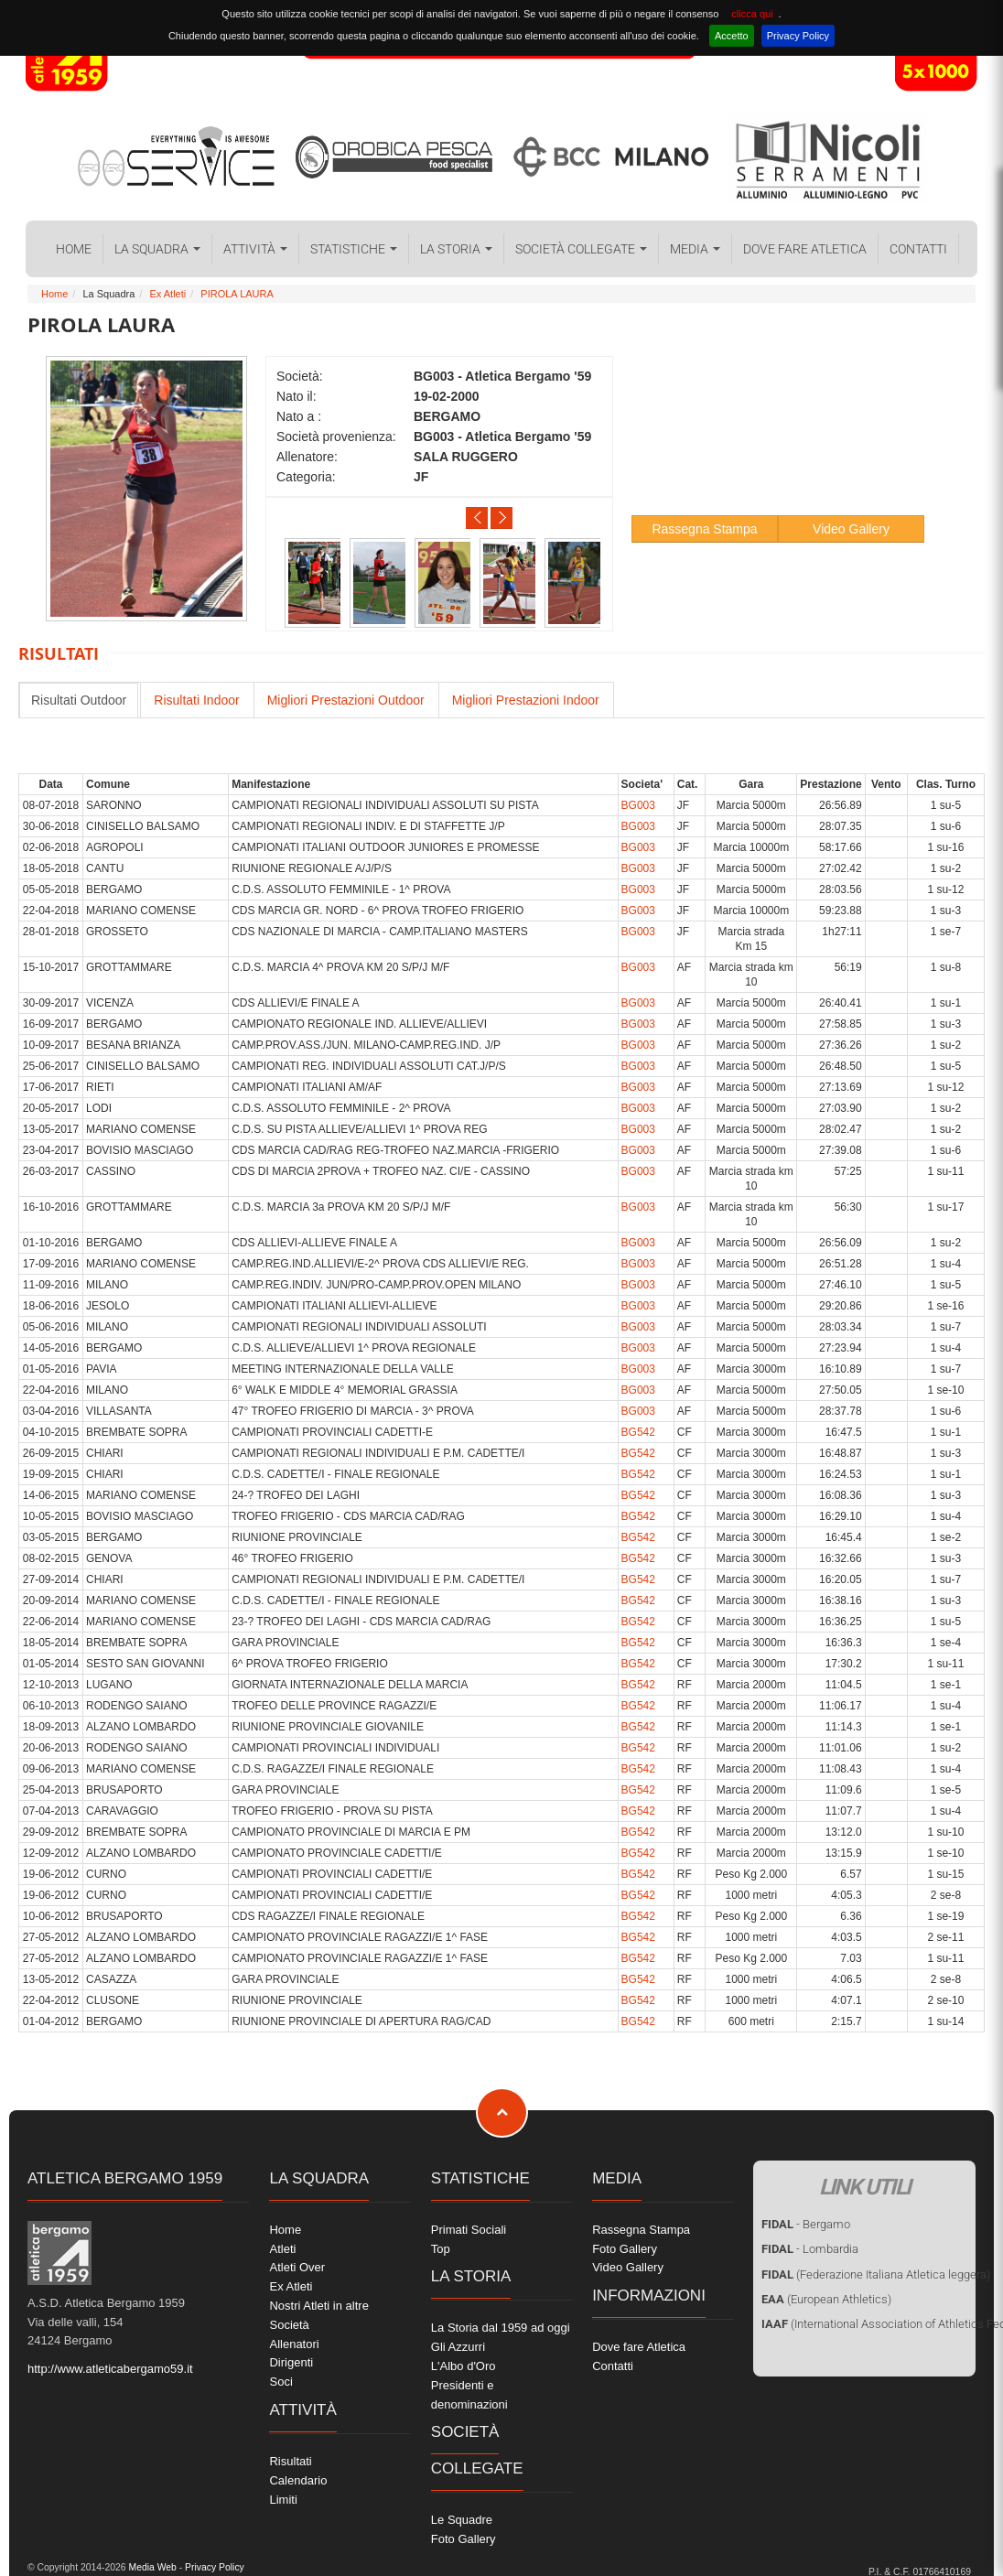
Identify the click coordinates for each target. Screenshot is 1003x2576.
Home (74, 249)
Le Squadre (461, 2520)
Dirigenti (291, 2362)
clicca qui (751, 13)
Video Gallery (851, 529)
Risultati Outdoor (78, 700)
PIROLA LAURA (236, 293)
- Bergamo (805, 2224)
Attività (255, 249)
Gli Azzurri (458, 2347)
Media (695, 249)
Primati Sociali (468, 2229)
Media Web (151, 2567)
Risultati (290, 2461)
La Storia (456, 249)
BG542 (638, 1432)
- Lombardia (809, 2249)
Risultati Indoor (196, 700)
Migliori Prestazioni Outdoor (346, 700)
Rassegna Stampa (704, 529)
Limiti (283, 2499)
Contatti (918, 249)
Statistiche (353, 249)
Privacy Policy (798, 35)
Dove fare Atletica (805, 249)
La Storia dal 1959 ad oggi (500, 2327)
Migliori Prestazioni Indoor (525, 700)
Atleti (282, 2249)
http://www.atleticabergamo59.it (110, 2369)
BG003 (638, 805)
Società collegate (581, 249)
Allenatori (293, 2344)
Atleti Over (297, 2267)
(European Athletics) (826, 2299)
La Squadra (157, 249)
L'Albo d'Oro (463, 2366)
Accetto (732, 35)
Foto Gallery (463, 2539)
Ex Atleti (167, 293)
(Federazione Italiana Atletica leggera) (875, 2274)
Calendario (298, 2480)
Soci (280, 2381)
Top (440, 2249)
